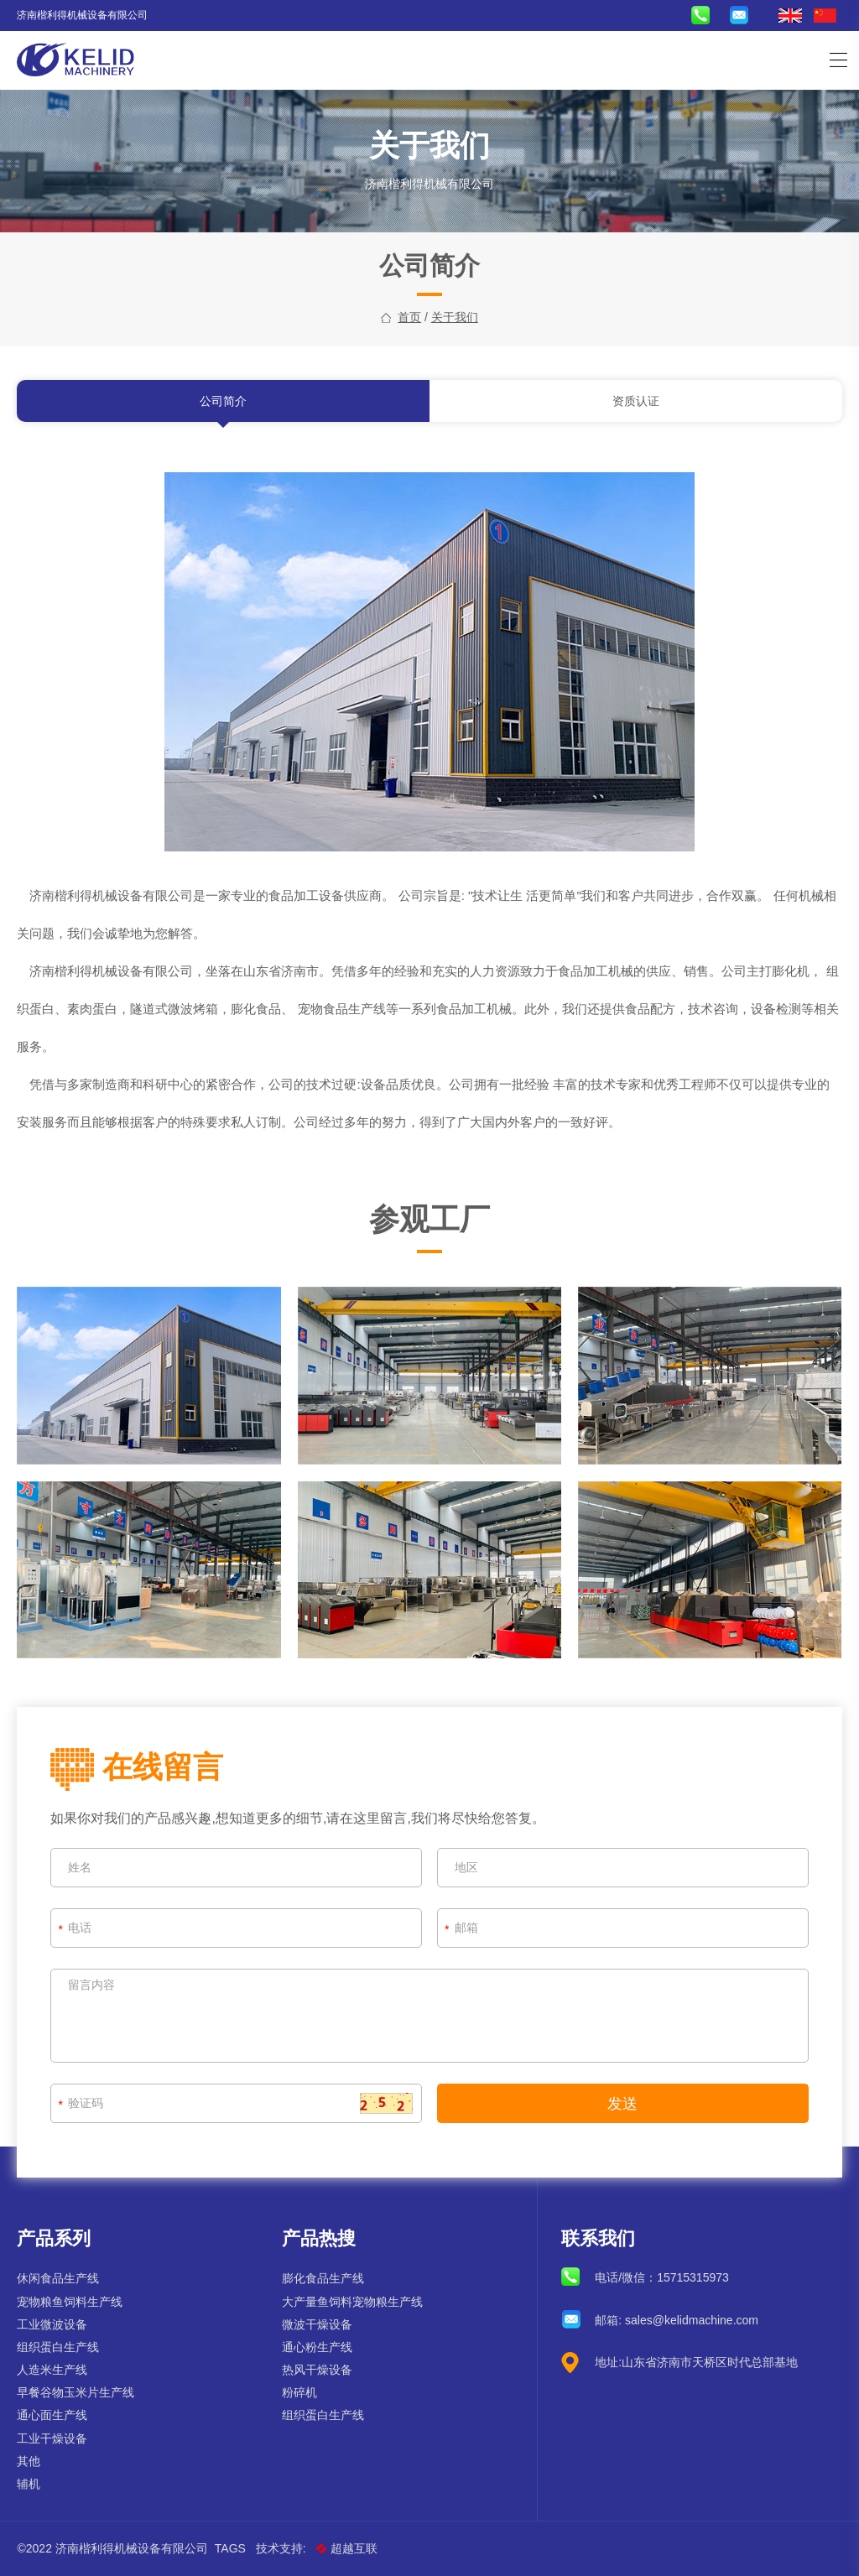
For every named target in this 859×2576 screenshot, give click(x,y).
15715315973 (693, 2277)
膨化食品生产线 (323, 2278)
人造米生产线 (52, 2369)
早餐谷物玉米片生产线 (75, 2392)
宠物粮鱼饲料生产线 (69, 2301)
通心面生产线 (52, 2415)
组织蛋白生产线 (58, 2347)
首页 (409, 317)
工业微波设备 (52, 2324)
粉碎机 (299, 2392)
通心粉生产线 (317, 2347)
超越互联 (346, 2548)
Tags (230, 2548)
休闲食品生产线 (58, 2278)
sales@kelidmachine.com (691, 2320)
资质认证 (635, 408)
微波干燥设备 (317, 2324)
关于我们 (454, 317)
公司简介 (223, 408)
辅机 (28, 2483)
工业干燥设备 (52, 2438)
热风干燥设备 (317, 2369)
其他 (28, 2461)
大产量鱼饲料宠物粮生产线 (352, 2301)
